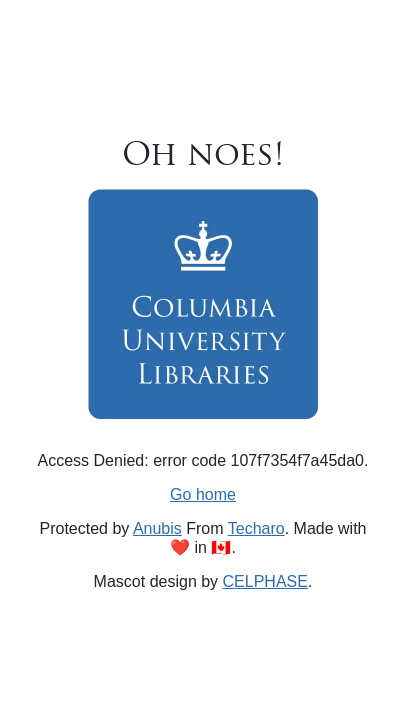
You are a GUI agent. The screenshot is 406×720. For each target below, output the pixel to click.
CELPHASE (265, 581)
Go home (203, 494)
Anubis (157, 528)
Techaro (256, 528)
